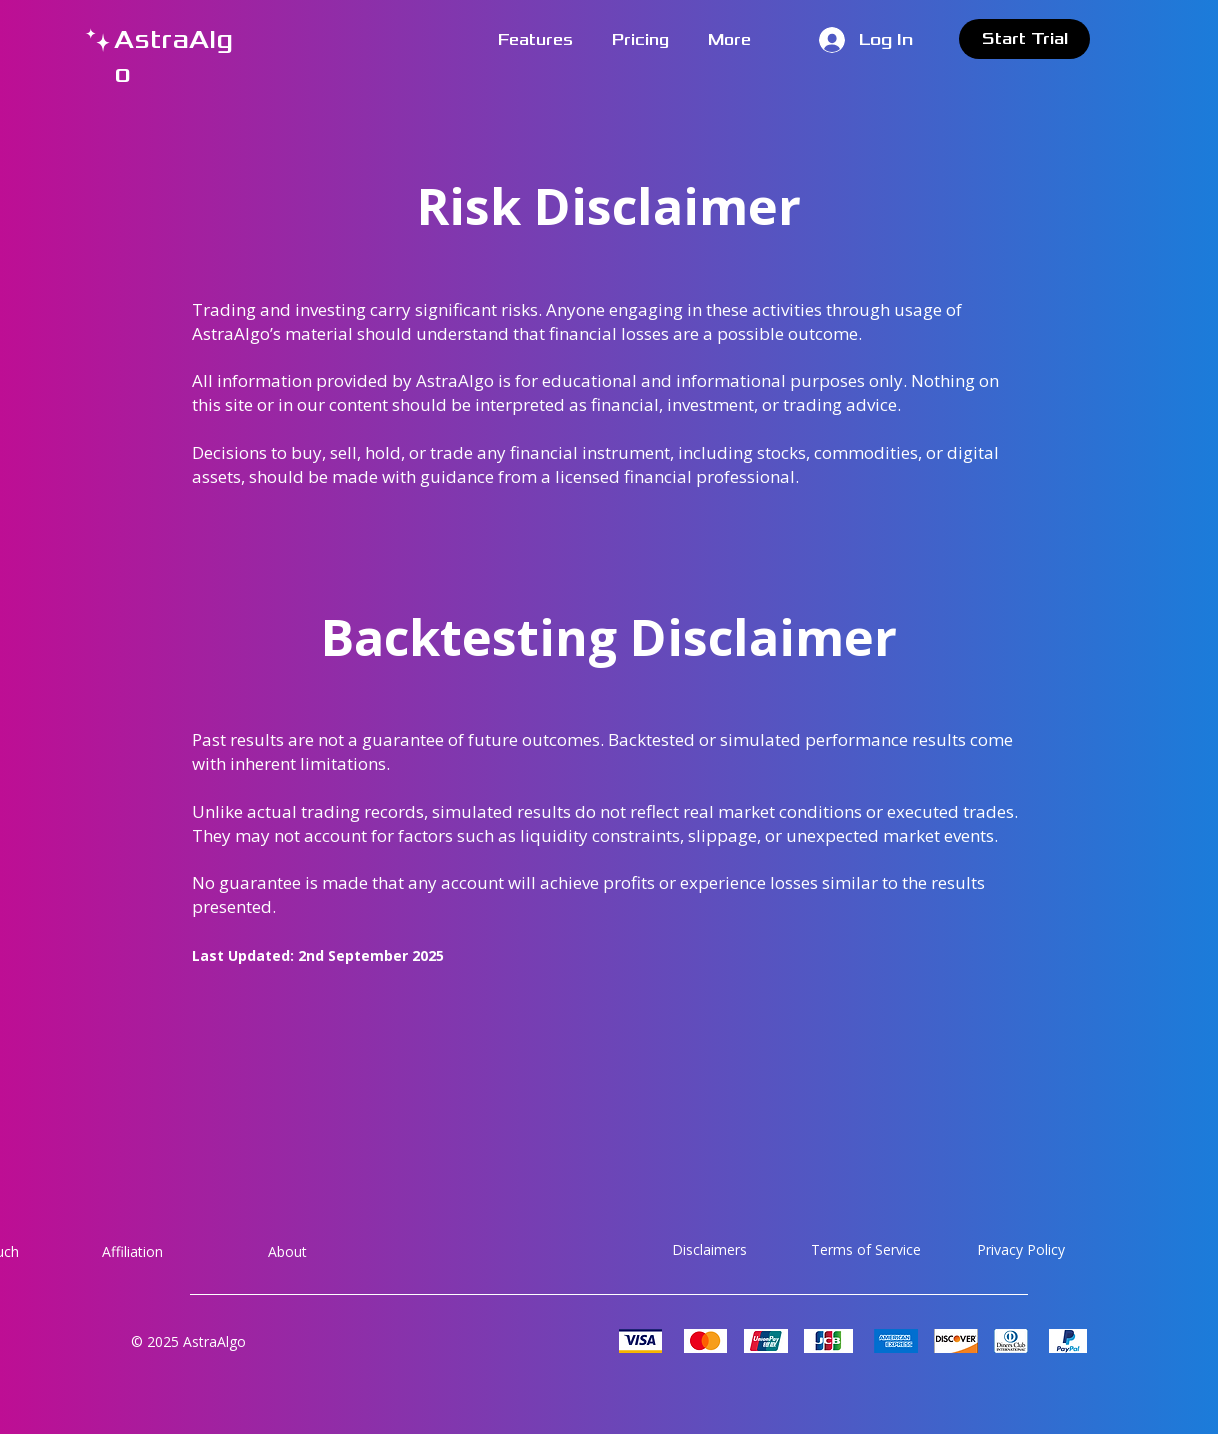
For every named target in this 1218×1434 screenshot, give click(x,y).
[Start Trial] (1024, 39)
